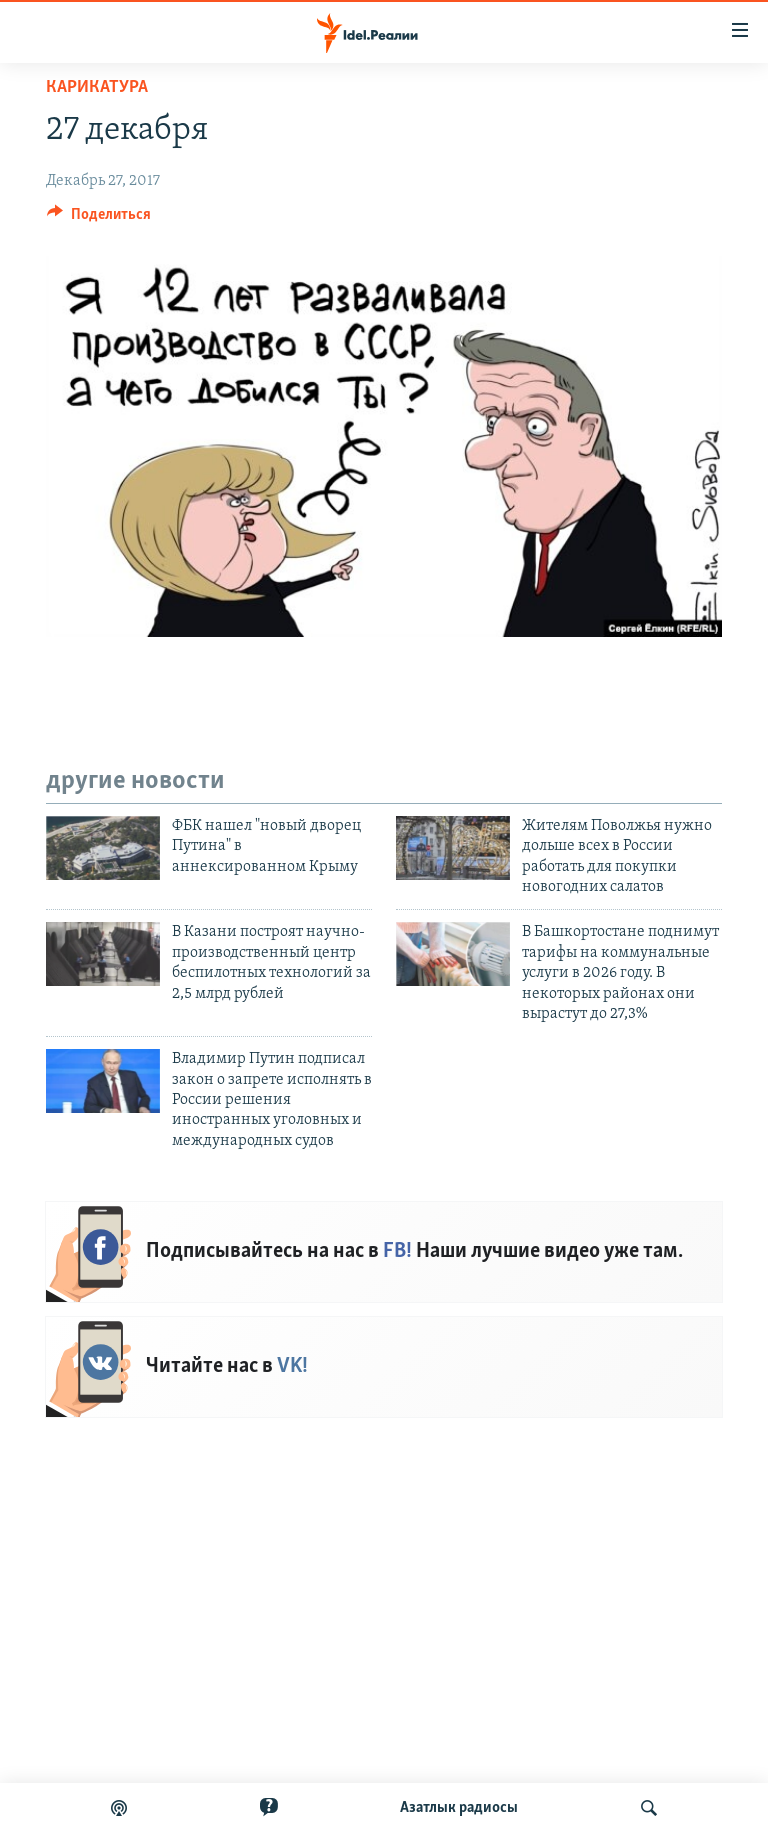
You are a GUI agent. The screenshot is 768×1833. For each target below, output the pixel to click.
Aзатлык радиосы (459, 1808)
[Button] (99, 219)
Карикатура (97, 87)
